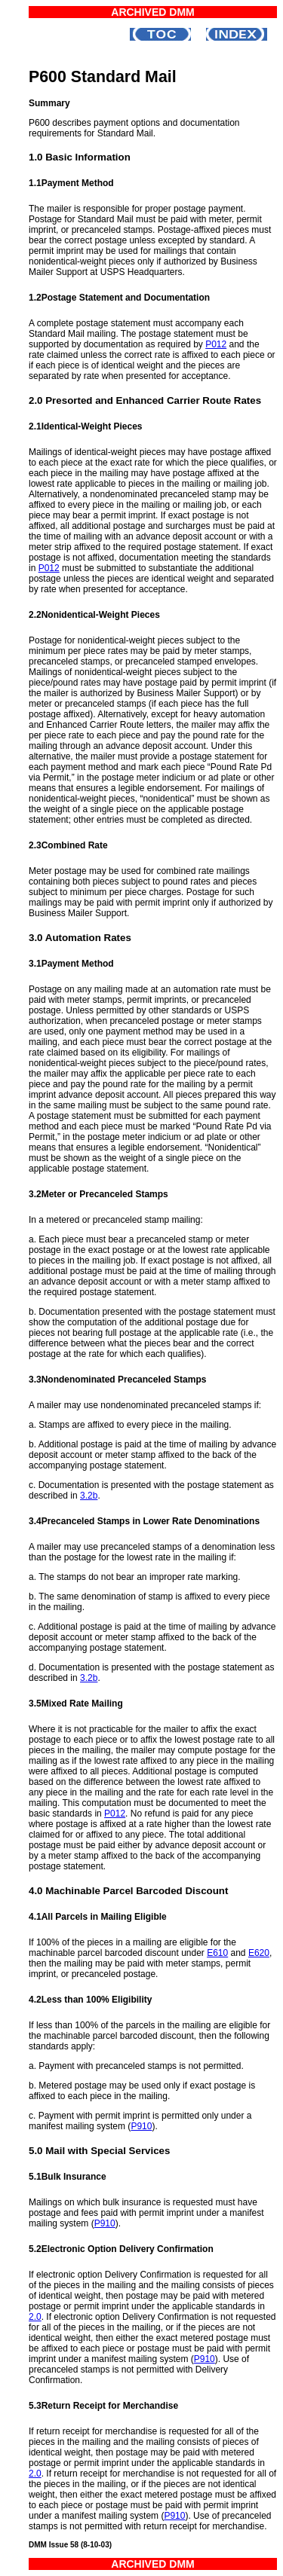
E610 (217, 1953)
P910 (141, 2126)
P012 (215, 344)
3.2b (88, 1495)
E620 (258, 1953)
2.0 (35, 2317)
